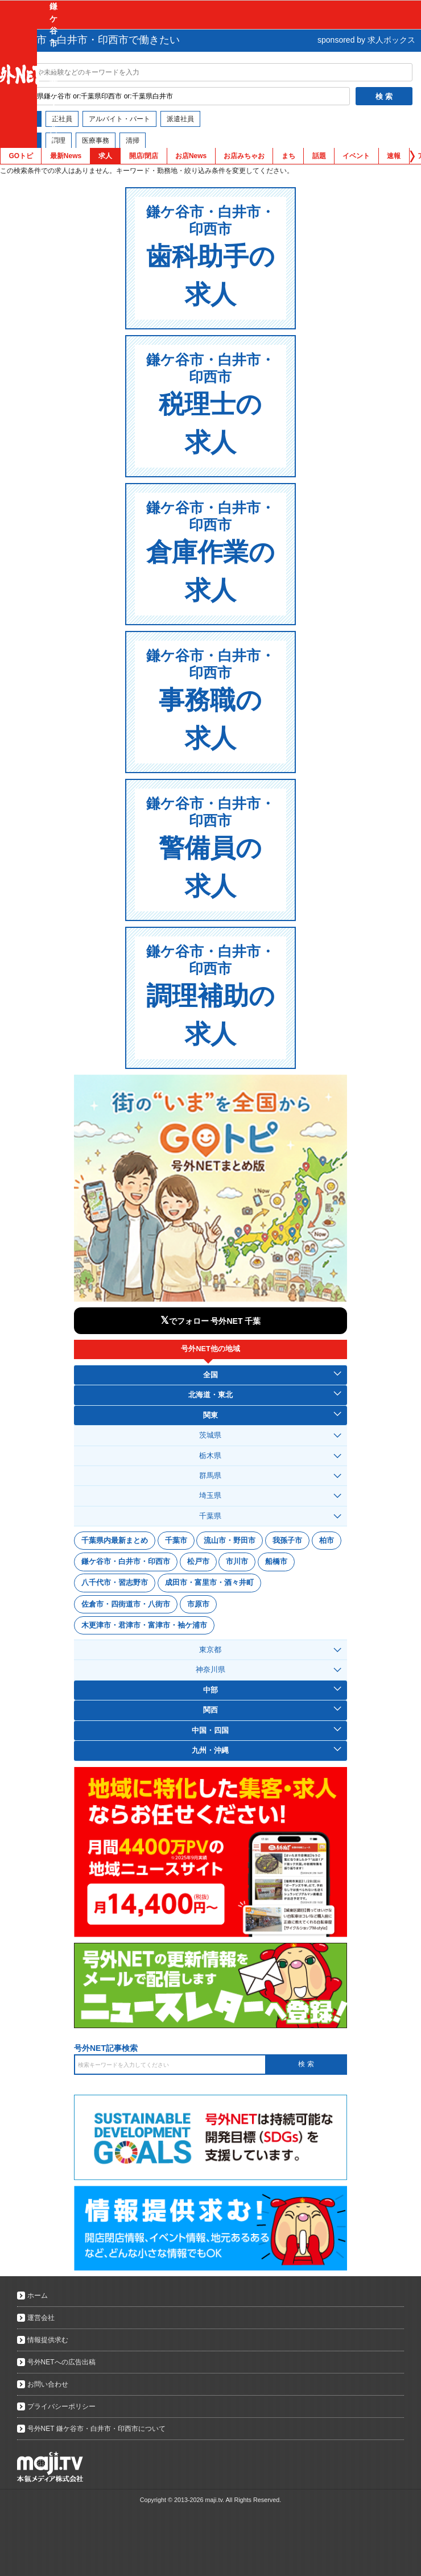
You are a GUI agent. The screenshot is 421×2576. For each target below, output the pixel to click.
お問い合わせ (47, 2384)
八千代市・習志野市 (114, 1582)
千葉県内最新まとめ (114, 1540)
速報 (394, 156)
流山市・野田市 (229, 1540)
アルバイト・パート (119, 119)
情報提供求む (47, 2340)
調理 (58, 141)
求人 (105, 156)
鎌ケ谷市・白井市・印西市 (125, 1561)
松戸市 (198, 1561)
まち (288, 156)
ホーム (37, 2296)
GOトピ (21, 156)
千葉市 (176, 1540)
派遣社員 (180, 119)
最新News (65, 156)
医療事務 (95, 141)
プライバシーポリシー (61, 2406)
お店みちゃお (244, 156)
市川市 (237, 1561)
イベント (356, 156)
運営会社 (41, 2318)
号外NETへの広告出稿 (61, 2362)
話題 (319, 156)
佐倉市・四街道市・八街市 (125, 1604)
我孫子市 (287, 1540)
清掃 (132, 141)
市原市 (198, 1604)
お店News (191, 156)
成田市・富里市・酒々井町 (209, 1582)
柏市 (326, 1540)
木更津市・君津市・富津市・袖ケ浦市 (144, 1625)
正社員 (62, 119)
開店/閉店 (143, 156)
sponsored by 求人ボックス (366, 39)
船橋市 (276, 1561)
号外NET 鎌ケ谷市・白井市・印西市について (96, 2429)
